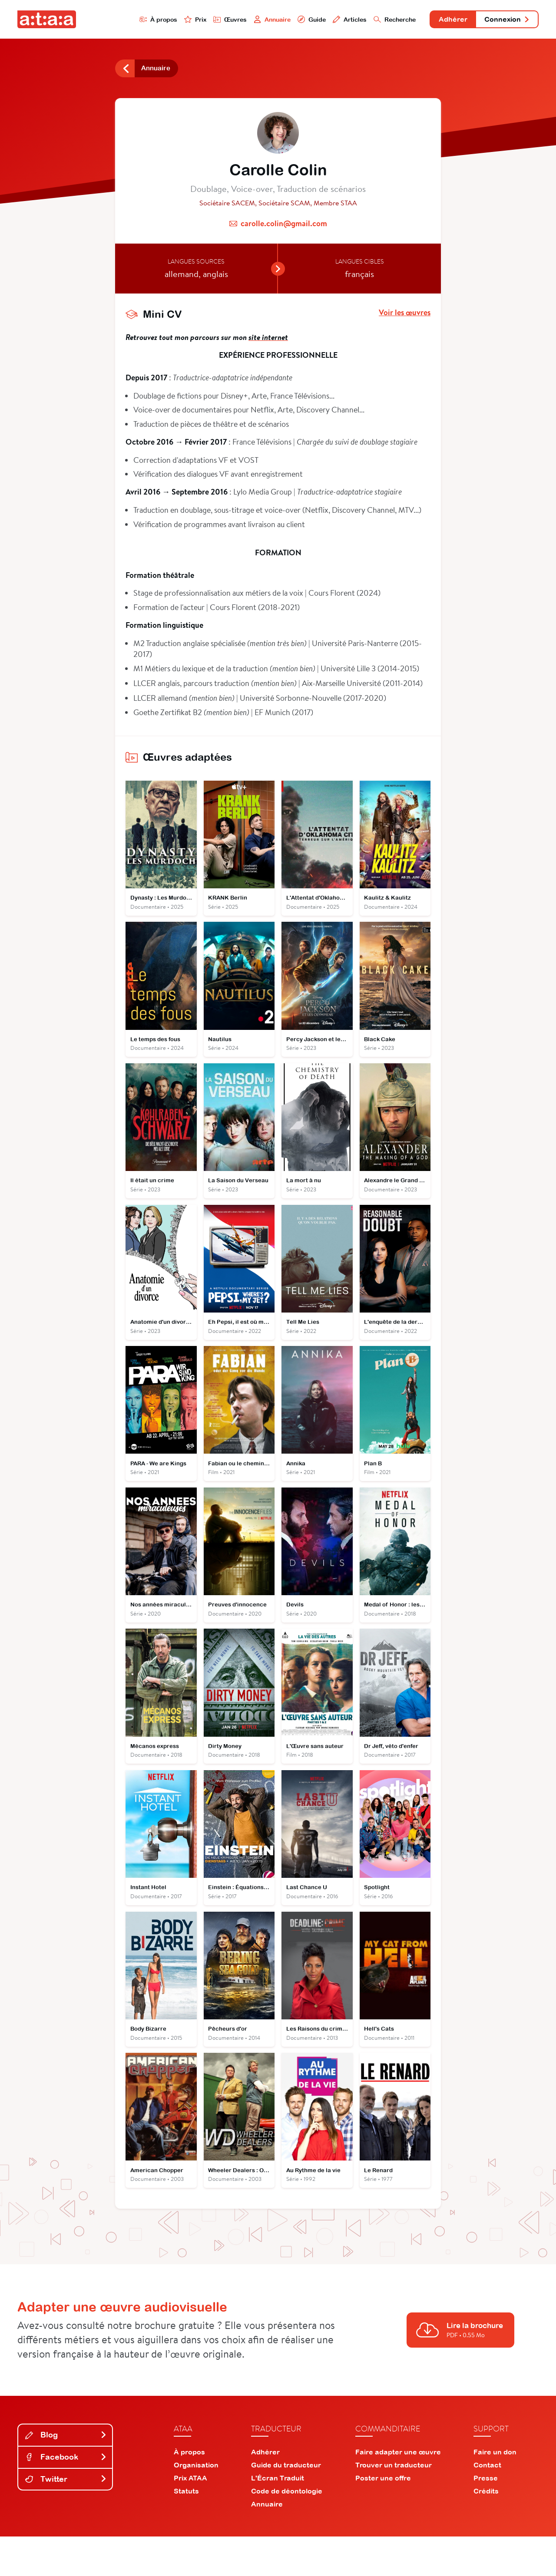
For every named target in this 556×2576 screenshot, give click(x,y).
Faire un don (494, 2491)
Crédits (486, 2530)
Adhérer (440, 20)
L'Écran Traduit (277, 2517)
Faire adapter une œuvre (398, 2491)
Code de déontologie (286, 2530)
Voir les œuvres (404, 317)
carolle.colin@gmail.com (284, 228)
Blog (66, 2474)
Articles (326, 20)
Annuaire (244, 20)
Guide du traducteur (286, 2504)
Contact (487, 2504)
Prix (161, 20)
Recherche (375, 20)
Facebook (66, 2496)
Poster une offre (383, 2517)
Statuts (186, 2530)
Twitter (66, 2518)
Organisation (196, 2504)
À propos (122, 20)
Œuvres (199, 20)
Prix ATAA (190, 2517)
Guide (286, 20)
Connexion (502, 20)
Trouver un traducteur (393, 2504)
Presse (485, 2517)
